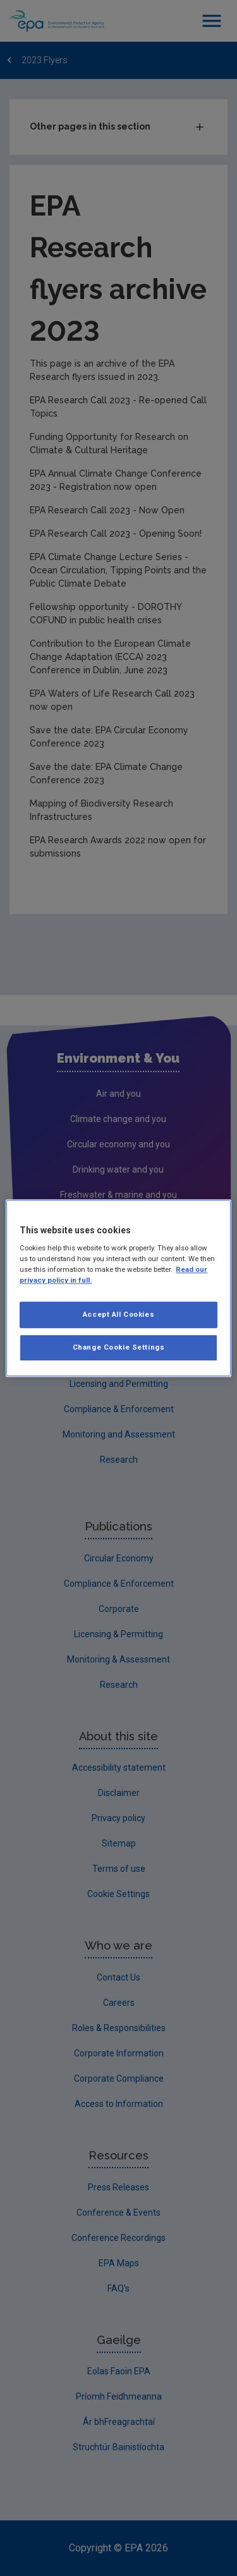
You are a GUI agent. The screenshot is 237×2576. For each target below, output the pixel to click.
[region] (118, 1288)
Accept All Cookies (118, 1314)
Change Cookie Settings (119, 1347)
